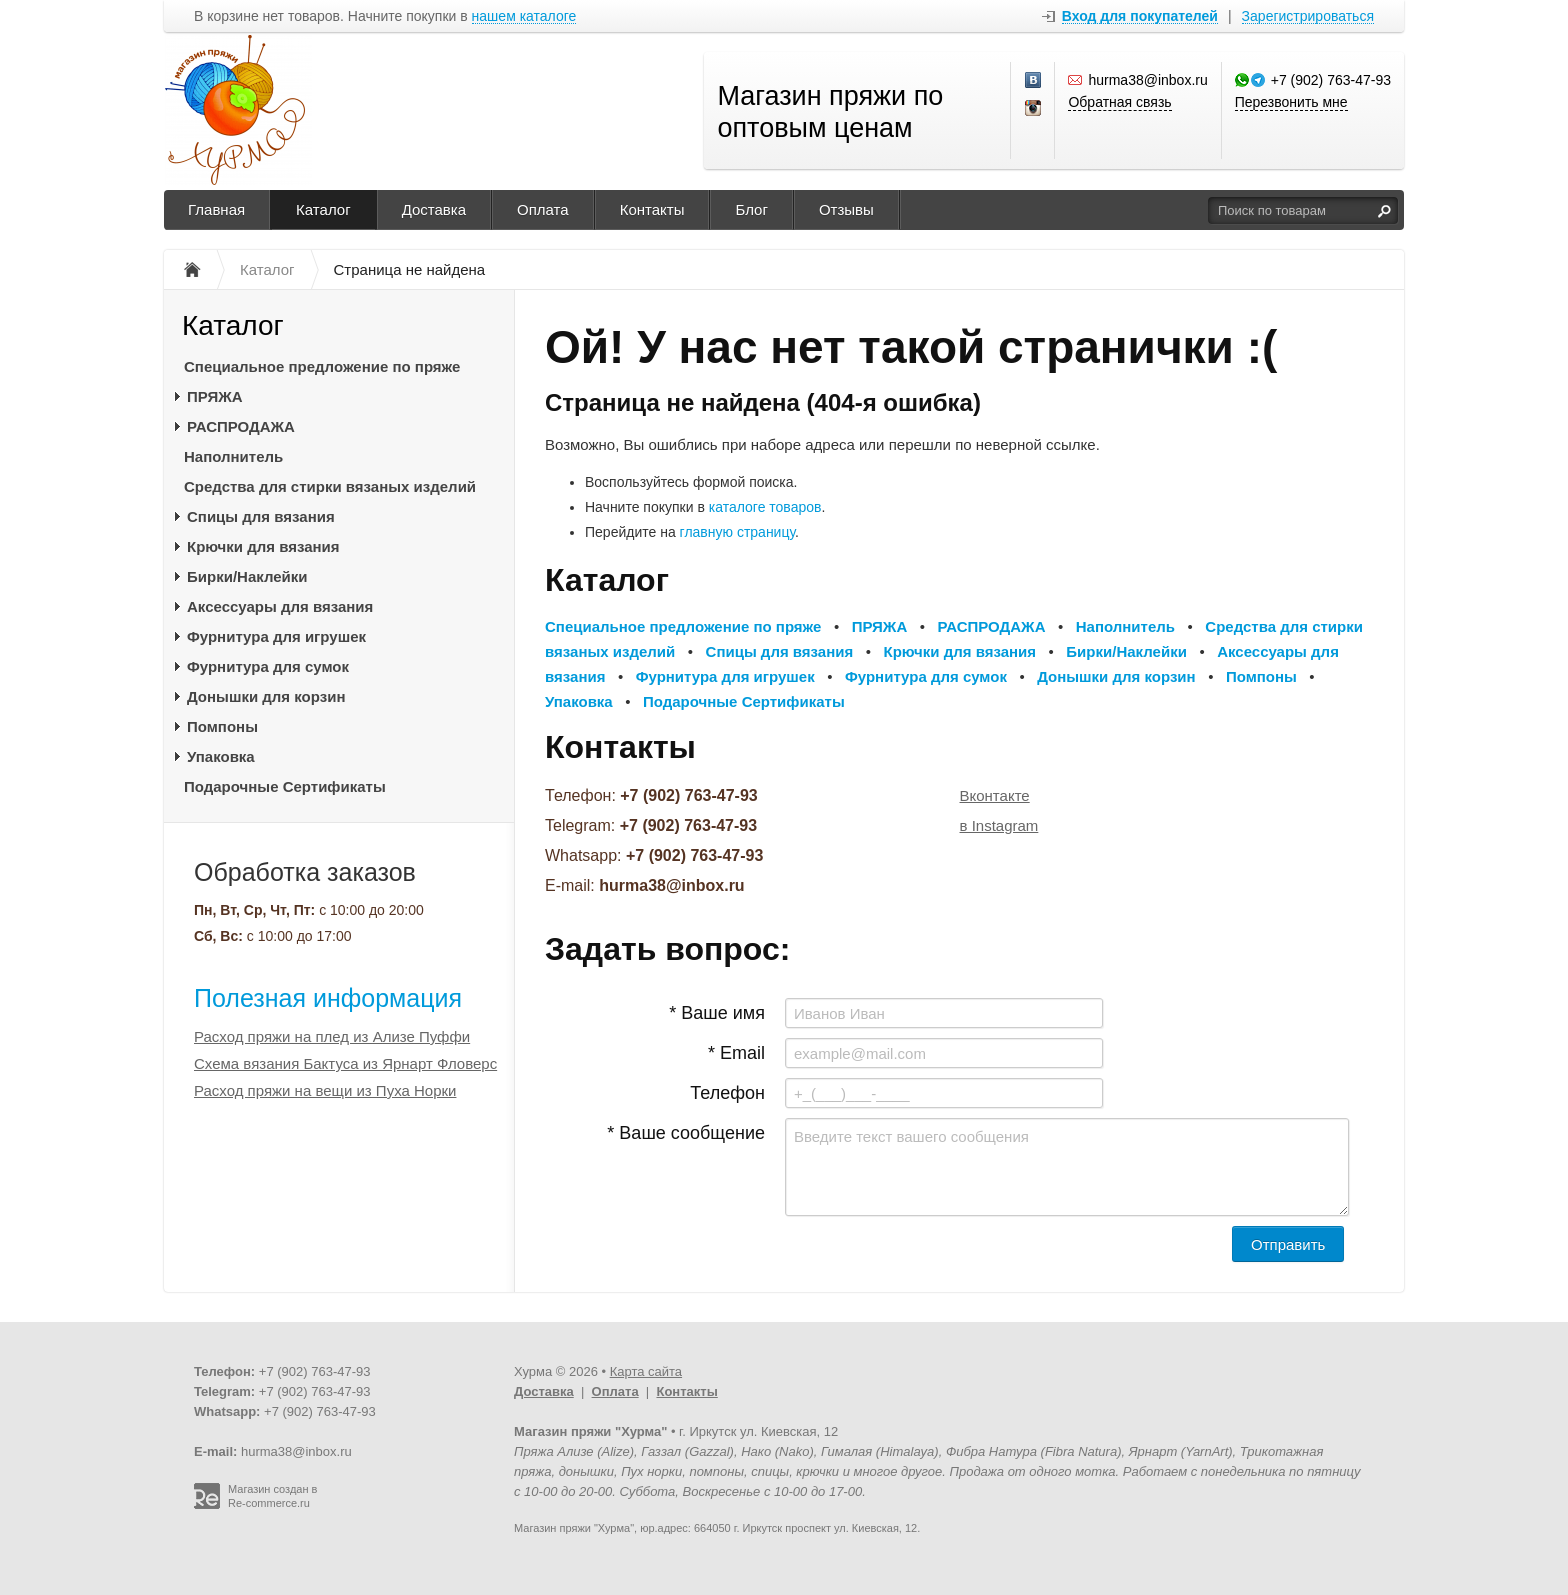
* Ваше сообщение (686, 1133)
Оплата (543, 209)
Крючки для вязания (263, 546)
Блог (751, 209)
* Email (736, 1053)
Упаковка (221, 756)
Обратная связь (1119, 102)
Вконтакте (995, 795)
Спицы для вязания (261, 516)
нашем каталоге (524, 16)
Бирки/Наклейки (247, 576)
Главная (216, 209)
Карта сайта (646, 1371)
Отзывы (846, 209)
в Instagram (999, 825)
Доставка (434, 209)
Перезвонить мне (1291, 102)
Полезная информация (328, 998)
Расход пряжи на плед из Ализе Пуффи (332, 1036)
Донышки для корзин (266, 696)
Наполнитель (233, 456)
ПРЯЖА (215, 396)
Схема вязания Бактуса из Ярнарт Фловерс (345, 1063)
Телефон (727, 1093)
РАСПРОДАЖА (241, 426)
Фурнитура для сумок (268, 666)
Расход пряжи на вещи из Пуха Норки (325, 1090)
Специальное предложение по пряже (322, 366)
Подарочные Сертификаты (285, 786)
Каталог (323, 209)
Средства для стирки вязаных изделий (330, 486)
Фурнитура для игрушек (276, 636)
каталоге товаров (765, 507)
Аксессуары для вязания (280, 606)
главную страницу (737, 532)
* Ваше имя (717, 1013)
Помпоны (222, 726)
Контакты (652, 209)
